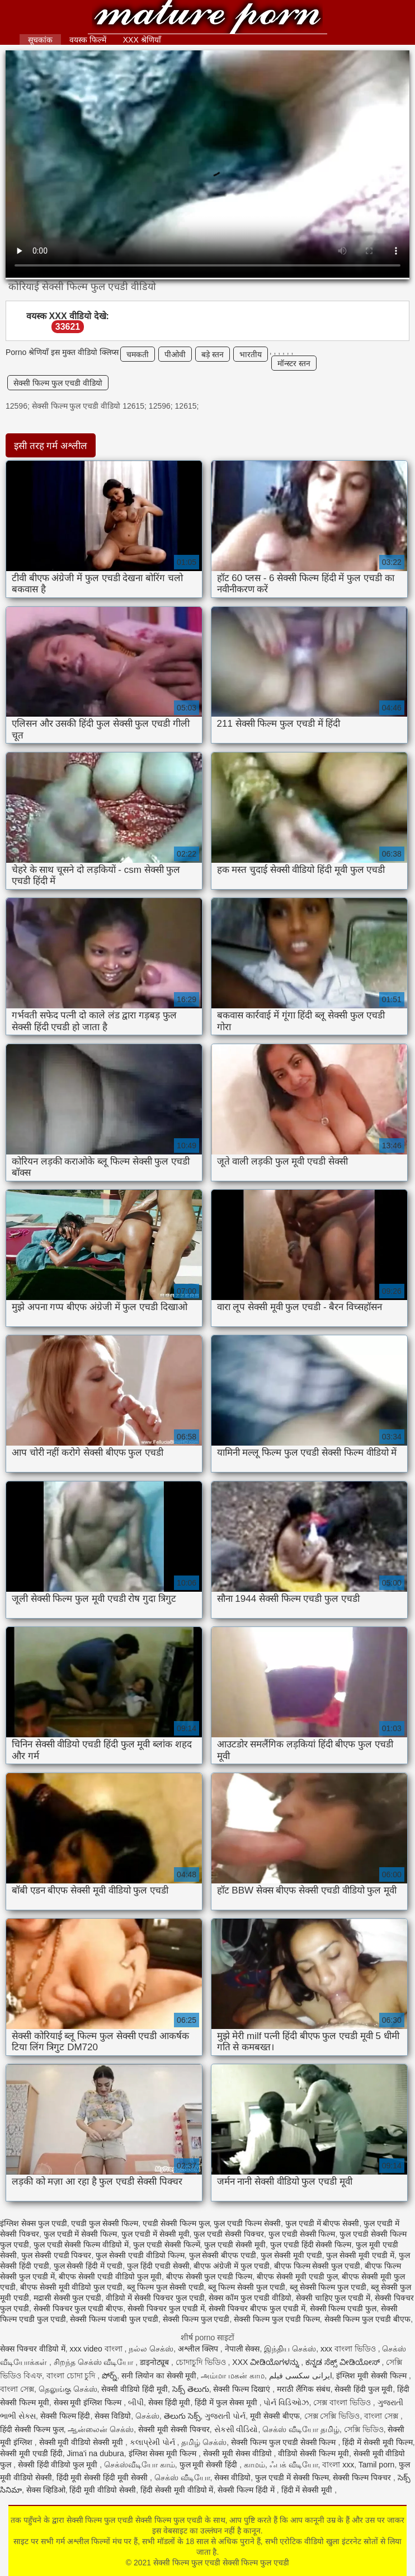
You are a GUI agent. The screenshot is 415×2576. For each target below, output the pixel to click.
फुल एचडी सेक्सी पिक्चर (229, 2233)
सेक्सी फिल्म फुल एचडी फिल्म (277, 2319)
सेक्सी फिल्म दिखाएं (242, 2389)
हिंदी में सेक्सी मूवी (308, 2489)
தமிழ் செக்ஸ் (204, 2442)
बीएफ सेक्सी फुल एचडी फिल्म (209, 2276)
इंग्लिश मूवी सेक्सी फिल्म (372, 2375)
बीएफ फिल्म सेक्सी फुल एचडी (317, 2265)
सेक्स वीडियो (232, 2477)
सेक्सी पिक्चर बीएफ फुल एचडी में (257, 2308)
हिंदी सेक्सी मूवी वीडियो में (177, 2489)
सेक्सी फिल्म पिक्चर (363, 2477)
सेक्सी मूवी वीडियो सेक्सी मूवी (82, 2442)
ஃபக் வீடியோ (294, 2464)
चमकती (137, 354)
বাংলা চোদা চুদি (72, 2375)
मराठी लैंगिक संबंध (304, 2389)
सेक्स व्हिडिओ (45, 2489)
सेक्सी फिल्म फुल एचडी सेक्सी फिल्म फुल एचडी (207, 18)
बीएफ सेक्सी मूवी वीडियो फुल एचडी (71, 2287)
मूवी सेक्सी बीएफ (275, 2415)
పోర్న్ (109, 2375)
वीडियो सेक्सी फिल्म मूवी (313, 2453)
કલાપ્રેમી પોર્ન (153, 2442)
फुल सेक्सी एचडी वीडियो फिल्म (140, 2255)
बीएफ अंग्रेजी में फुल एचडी (232, 2265)
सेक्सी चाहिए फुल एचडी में (333, 2297)
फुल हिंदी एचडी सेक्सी (158, 2265)
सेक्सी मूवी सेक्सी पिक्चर (174, 2429)
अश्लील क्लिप (199, 2348)
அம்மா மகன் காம (233, 2375)
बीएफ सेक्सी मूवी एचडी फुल (297, 2276)
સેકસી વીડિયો (236, 2429)
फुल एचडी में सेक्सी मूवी (155, 2233)
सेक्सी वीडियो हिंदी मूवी (134, 2389)
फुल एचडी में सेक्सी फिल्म (80, 2233)
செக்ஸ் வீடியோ (182, 2477)
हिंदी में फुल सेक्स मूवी (227, 2402)
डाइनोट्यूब (155, 2362)
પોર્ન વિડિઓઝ (286, 2402)
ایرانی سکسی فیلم (300, 2375)
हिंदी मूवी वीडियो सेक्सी (102, 2489)
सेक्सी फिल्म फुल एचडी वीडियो (57, 382)
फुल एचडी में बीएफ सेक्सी (322, 2223)
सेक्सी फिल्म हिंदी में (247, 2489)
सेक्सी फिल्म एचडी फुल (343, 2308)
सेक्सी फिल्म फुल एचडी (196, 2319)
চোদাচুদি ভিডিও (202, 2362)
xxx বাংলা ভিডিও (349, 2348)
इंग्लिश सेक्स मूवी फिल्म (164, 2453)
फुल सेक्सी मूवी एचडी (291, 2255)
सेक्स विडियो (113, 2415)
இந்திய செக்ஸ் (290, 2348)
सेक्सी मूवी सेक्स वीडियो (238, 2453)
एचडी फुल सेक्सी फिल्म (104, 2223)
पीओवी (175, 354)
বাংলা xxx (338, 2464)
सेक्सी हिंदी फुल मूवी (363, 2389)
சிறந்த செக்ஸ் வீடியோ (95, 2362)
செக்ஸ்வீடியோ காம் (139, 2464)
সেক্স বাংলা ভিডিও (343, 2402)
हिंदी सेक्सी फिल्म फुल (32, 2429)
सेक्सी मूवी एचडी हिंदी (31, 2453)
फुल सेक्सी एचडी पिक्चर (56, 2255)
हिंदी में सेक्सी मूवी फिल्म (377, 2442)
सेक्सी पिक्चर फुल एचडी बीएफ (79, 2308)
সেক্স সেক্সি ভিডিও (332, 2415)
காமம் (254, 2464)
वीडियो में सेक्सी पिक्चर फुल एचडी (155, 2297)
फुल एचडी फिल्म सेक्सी (247, 2223)
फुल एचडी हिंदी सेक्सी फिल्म (311, 2244)
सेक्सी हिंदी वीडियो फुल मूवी (59, 2464)
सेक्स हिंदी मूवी (169, 2402)
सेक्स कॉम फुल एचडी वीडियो (250, 2297)
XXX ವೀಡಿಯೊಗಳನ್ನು (266, 2362)
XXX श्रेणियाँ (142, 39)
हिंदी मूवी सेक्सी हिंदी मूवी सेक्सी (103, 2477)
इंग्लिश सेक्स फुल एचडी (33, 2223)
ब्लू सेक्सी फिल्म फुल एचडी (328, 2287)
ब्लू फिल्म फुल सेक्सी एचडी (165, 2287)
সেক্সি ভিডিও (364, 2429)
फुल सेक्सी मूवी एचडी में (360, 2255)
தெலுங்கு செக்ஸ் (68, 2389)
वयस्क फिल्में (87, 39)
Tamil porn (377, 2464)
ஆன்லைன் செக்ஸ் (101, 2429)
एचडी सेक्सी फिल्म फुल (176, 2223)
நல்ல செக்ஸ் (151, 2348)
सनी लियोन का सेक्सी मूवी (159, 2375)
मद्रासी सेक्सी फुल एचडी (68, 2297)
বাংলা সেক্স (17, 2389)
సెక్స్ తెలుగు (190, 2389)
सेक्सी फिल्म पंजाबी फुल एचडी (114, 2319)
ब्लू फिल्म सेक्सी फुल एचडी (246, 2287)
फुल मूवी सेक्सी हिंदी (210, 2464)
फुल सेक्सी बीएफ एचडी (223, 2255)
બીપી (136, 2402)
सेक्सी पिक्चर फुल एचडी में (166, 2308)
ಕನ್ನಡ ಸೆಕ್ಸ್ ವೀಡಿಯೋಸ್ (343, 2362)
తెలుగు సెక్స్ (182, 2415)
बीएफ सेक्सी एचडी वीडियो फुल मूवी (110, 2276)
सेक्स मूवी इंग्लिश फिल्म (89, 2402)
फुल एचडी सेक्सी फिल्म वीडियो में (81, 2244)
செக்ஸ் (147, 2415)
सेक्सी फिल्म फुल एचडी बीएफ (367, 2319)
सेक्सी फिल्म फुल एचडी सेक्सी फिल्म (284, 2442)
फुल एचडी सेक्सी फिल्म (302, 2233)
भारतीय (250, 354)
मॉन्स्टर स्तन (293, 363)
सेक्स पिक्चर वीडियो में (32, 2348)
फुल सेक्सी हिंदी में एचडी (88, 2265)
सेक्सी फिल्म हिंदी (65, 2415)
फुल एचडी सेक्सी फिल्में (166, 2244)
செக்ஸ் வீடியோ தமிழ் (300, 2429)
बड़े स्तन (212, 354)
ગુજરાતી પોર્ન (225, 2415)
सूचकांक (40, 39)
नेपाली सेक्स (242, 2348)
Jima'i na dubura (95, 2453)
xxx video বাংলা (96, 2348)
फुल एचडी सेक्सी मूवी (235, 2244)
